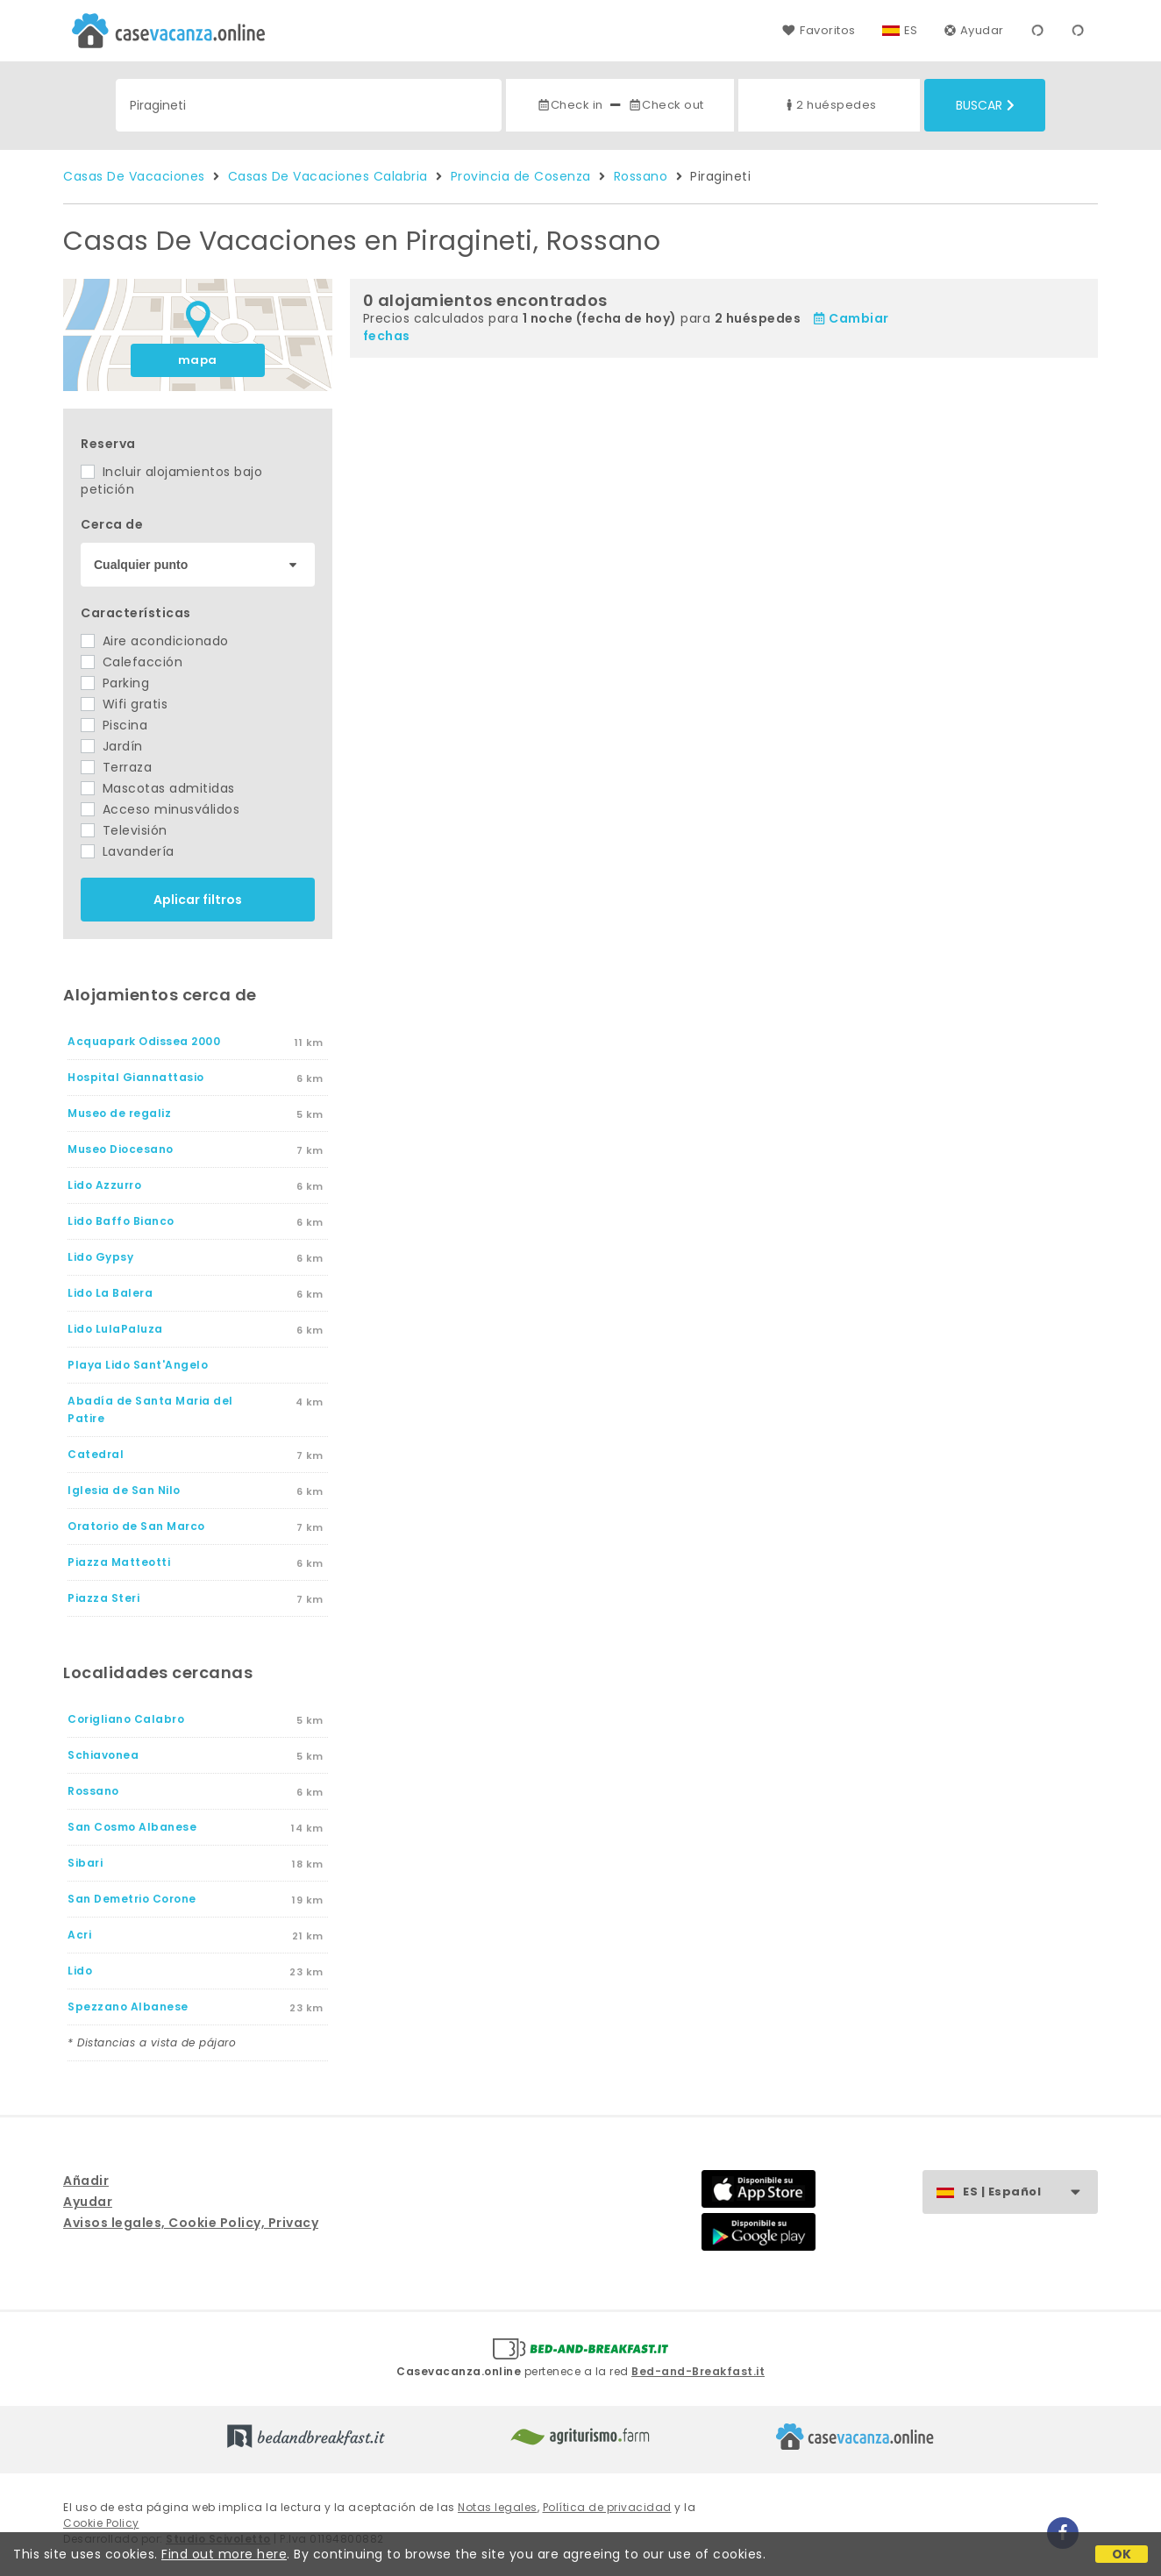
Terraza (116, 767)
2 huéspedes (829, 104)
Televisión (124, 830)
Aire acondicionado (155, 641)
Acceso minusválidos (160, 809)
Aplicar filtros (197, 899)
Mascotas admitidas (158, 788)
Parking (115, 683)
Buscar (985, 105)
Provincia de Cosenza (521, 176)
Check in (570, 104)
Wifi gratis (124, 704)
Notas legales (498, 2507)
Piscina (114, 725)
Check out (666, 104)
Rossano (641, 176)
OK (1122, 2554)
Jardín (112, 746)
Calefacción (131, 662)
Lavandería (128, 851)
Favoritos (818, 30)
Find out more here (224, 2554)
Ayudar (974, 30)
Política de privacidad (607, 2507)
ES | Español (1030, 2192)
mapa (197, 360)
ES (911, 30)
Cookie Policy (101, 2523)
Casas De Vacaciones (134, 176)
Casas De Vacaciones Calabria (328, 176)
